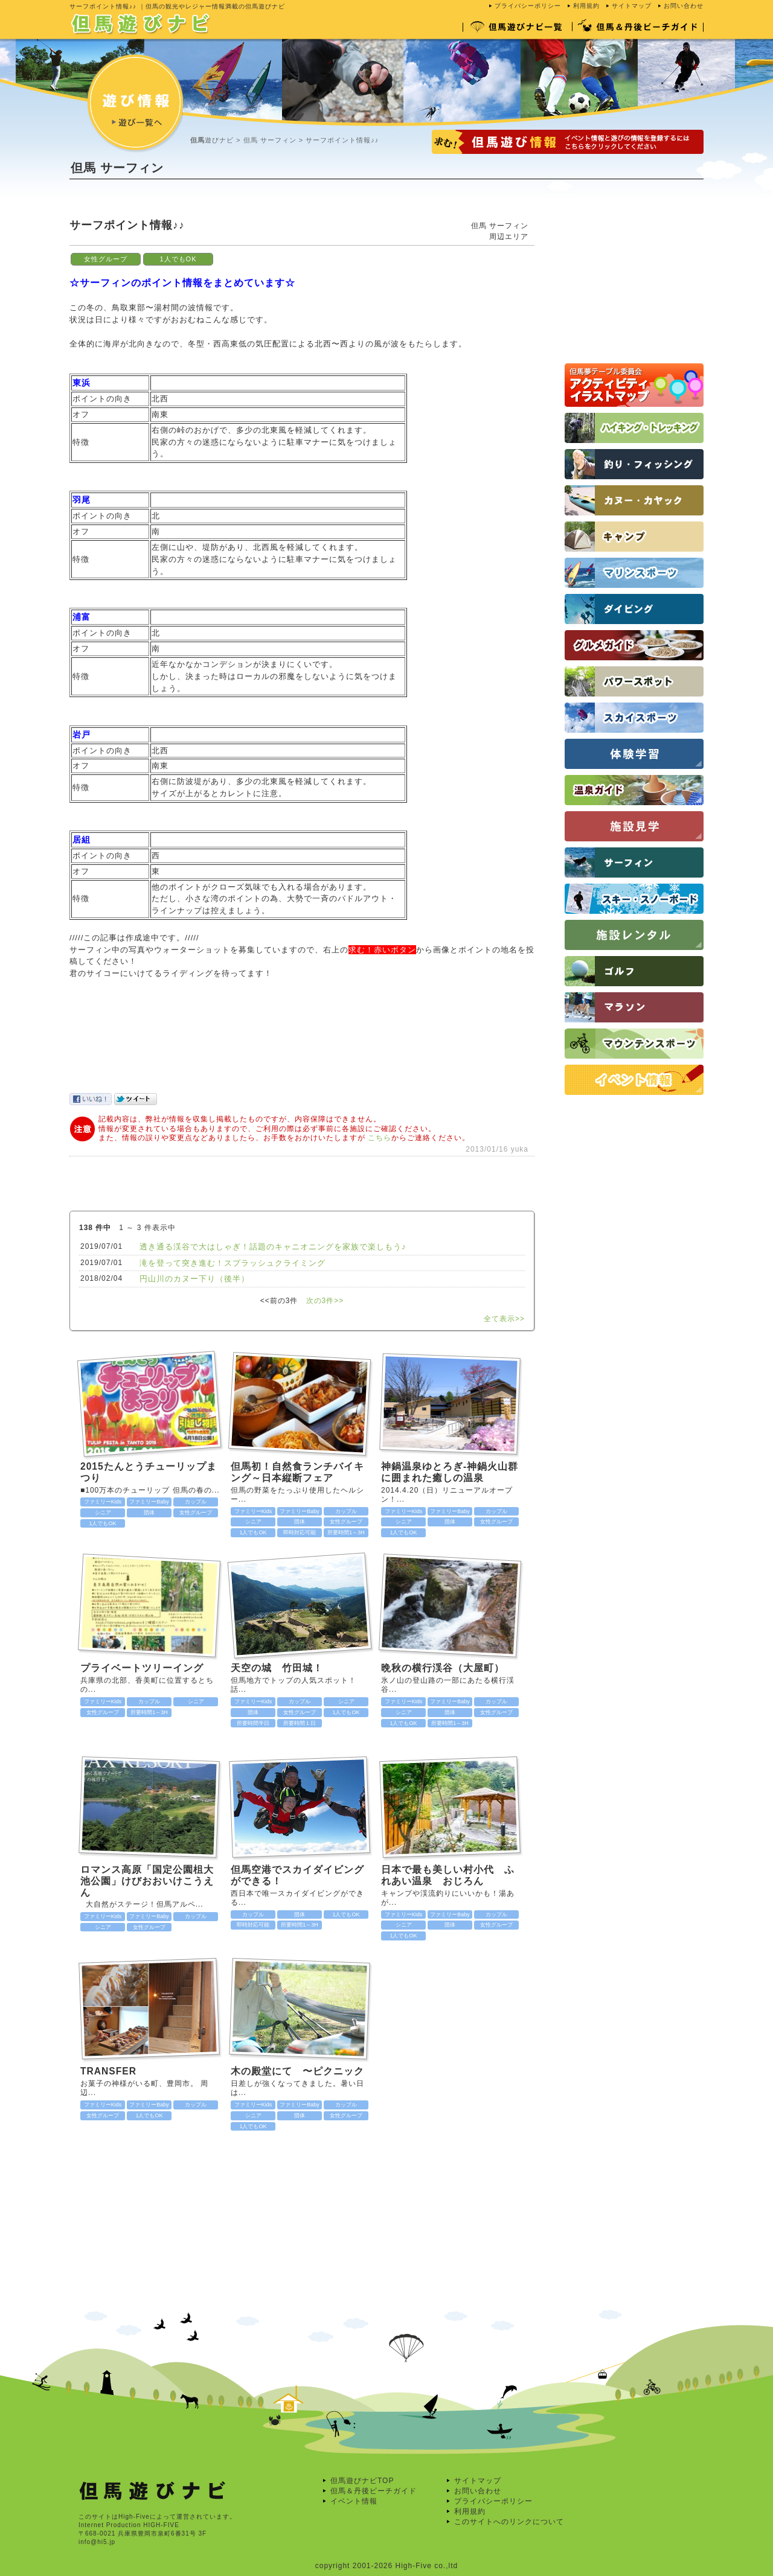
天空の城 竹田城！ (282, 1668)
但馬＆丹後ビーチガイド (373, 2491)
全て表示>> (504, 1319)
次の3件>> (325, 1300)
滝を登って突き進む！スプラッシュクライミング (233, 1262)
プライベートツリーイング (142, 1668)
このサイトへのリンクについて (509, 2521)
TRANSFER (108, 2071)
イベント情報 (353, 2501)
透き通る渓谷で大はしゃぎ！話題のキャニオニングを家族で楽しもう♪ (273, 1246)
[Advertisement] (289, 207)
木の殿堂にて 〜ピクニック (297, 2071)
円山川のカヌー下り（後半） (194, 1278)
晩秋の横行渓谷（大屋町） (442, 1668)
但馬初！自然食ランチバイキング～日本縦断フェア (297, 1472)
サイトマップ (632, 5)
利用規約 (586, 5)
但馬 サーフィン (270, 140)
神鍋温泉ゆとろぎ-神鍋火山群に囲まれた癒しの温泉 (449, 1472)
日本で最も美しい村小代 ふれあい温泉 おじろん (448, 1875)
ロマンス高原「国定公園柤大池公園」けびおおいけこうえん (147, 1880)
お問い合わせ (684, 5)
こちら (379, 1137)
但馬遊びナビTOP (362, 2480)
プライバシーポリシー (528, 5)
